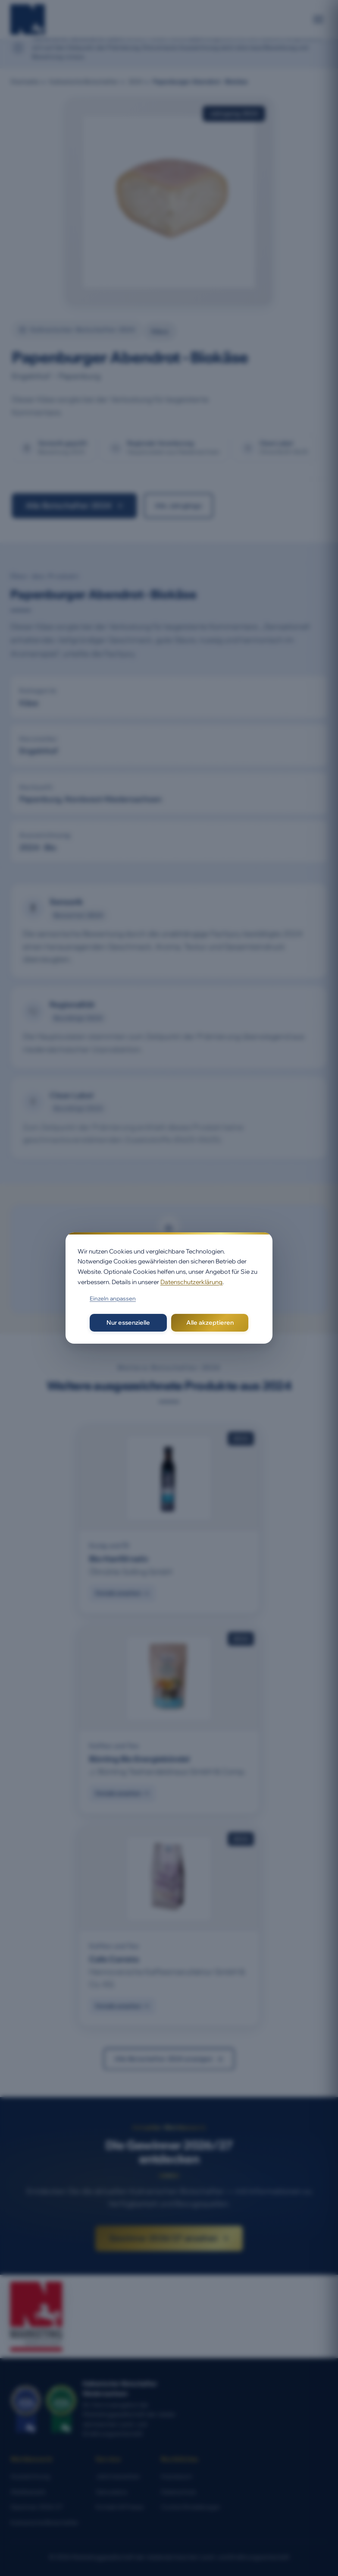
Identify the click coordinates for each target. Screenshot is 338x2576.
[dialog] (169, 1288)
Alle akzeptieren (210, 1322)
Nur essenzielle (128, 1322)
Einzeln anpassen (113, 1298)
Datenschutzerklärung (191, 1282)
